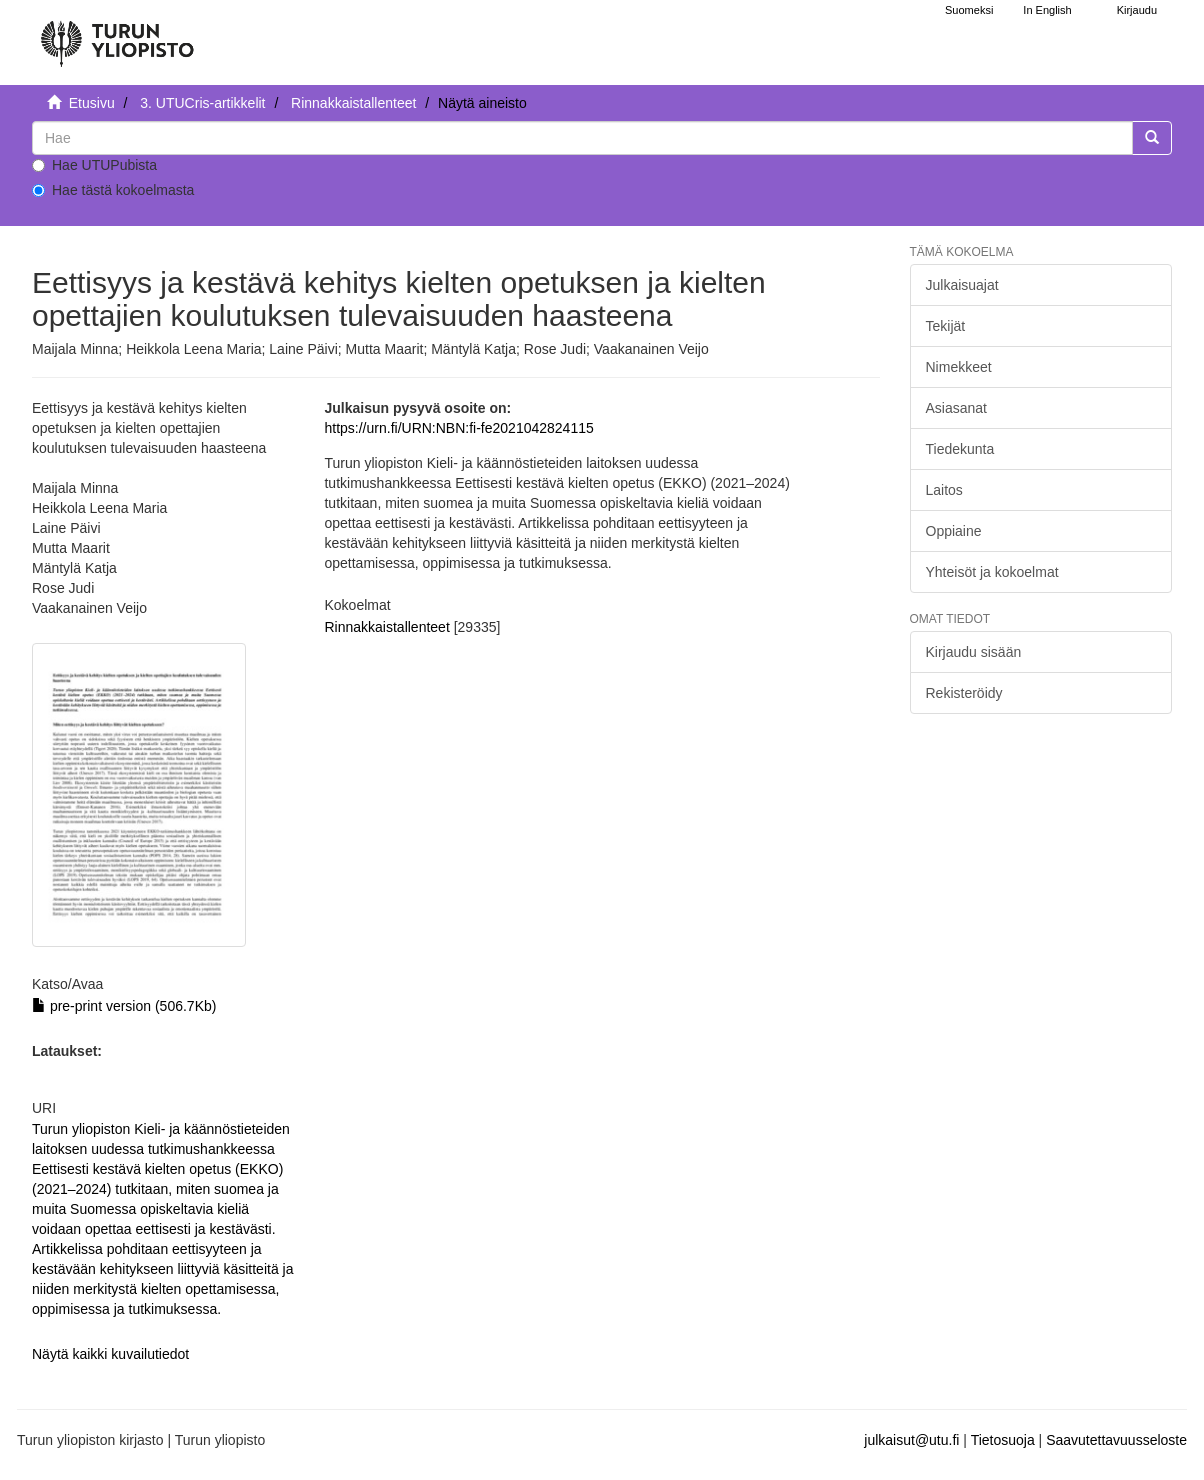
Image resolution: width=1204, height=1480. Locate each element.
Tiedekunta (960, 449)
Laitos (944, 490)
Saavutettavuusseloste (1116, 1440)
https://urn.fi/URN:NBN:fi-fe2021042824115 (458, 428)
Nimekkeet (959, 367)
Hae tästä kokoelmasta (113, 190)
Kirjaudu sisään (974, 652)
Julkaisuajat (962, 285)
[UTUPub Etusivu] (117, 35)
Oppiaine (954, 531)
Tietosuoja (1003, 1440)
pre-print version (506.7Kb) (124, 1006)
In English (1047, 10)
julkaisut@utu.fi (911, 1440)
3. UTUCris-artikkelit (202, 103)
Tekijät (946, 326)
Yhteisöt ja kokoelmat (992, 572)
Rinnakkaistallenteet (353, 103)
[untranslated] (582, 138)
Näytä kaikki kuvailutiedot (110, 1354)
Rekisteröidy (964, 693)
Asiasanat (956, 408)
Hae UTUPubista (94, 165)
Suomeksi (969, 10)
